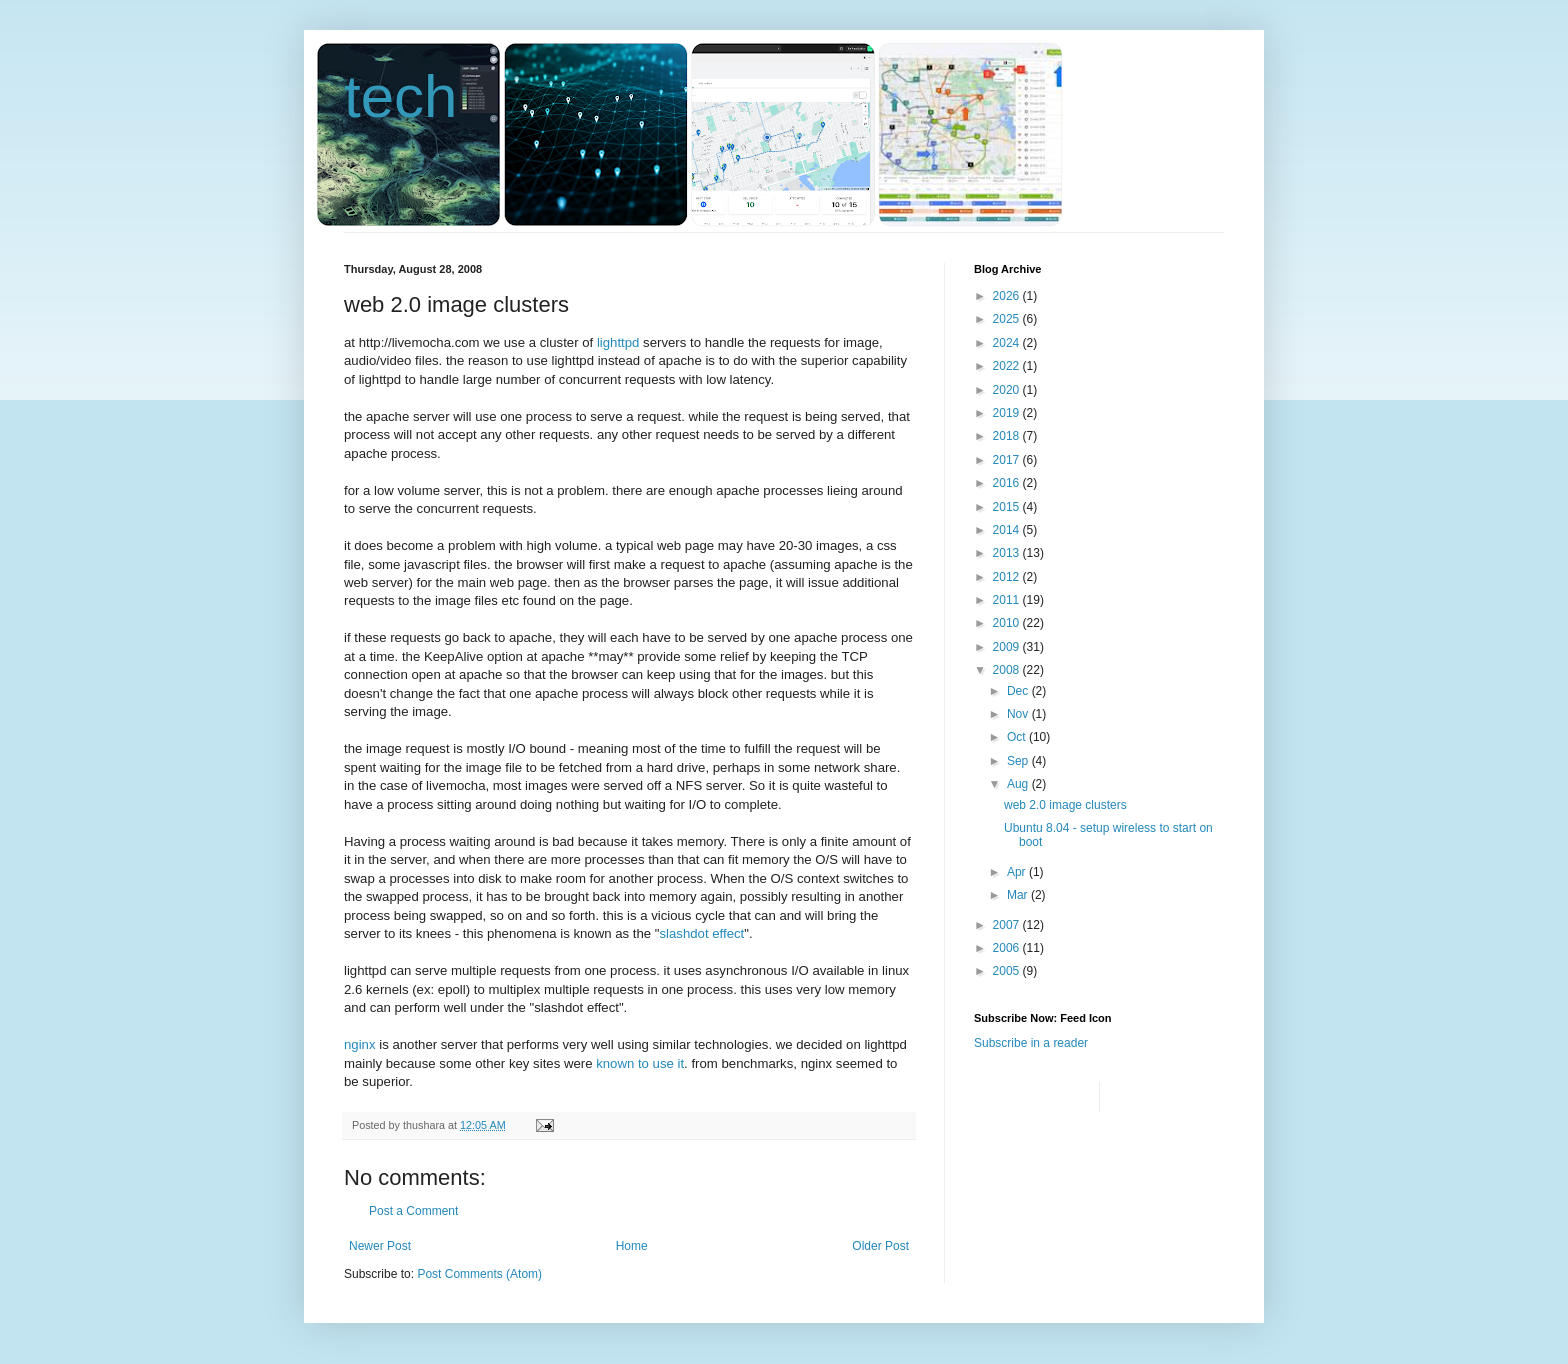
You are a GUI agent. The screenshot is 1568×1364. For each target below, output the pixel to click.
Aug (1019, 784)
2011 (1008, 600)
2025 (1008, 319)
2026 (1008, 296)
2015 (1008, 507)
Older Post (880, 1246)
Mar (1019, 895)
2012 (1008, 577)
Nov (1019, 714)
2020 (1008, 390)
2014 (1008, 530)
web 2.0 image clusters (1065, 805)
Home (632, 1246)
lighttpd (618, 342)
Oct (1018, 737)
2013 (1008, 553)
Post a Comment (413, 1211)
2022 (1008, 366)
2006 (1008, 948)
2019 (1008, 413)
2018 (1008, 436)
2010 (1008, 623)
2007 (1008, 925)
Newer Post (380, 1246)
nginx (360, 1044)
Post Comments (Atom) (479, 1274)
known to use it (640, 1063)
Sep (1019, 761)
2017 (1008, 460)
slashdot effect (701, 933)
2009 (1008, 647)
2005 (1008, 971)
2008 (1008, 670)
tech (400, 96)
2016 (1008, 483)
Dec (1019, 691)
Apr (1018, 872)
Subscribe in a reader (1031, 1043)
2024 (1008, 343)
